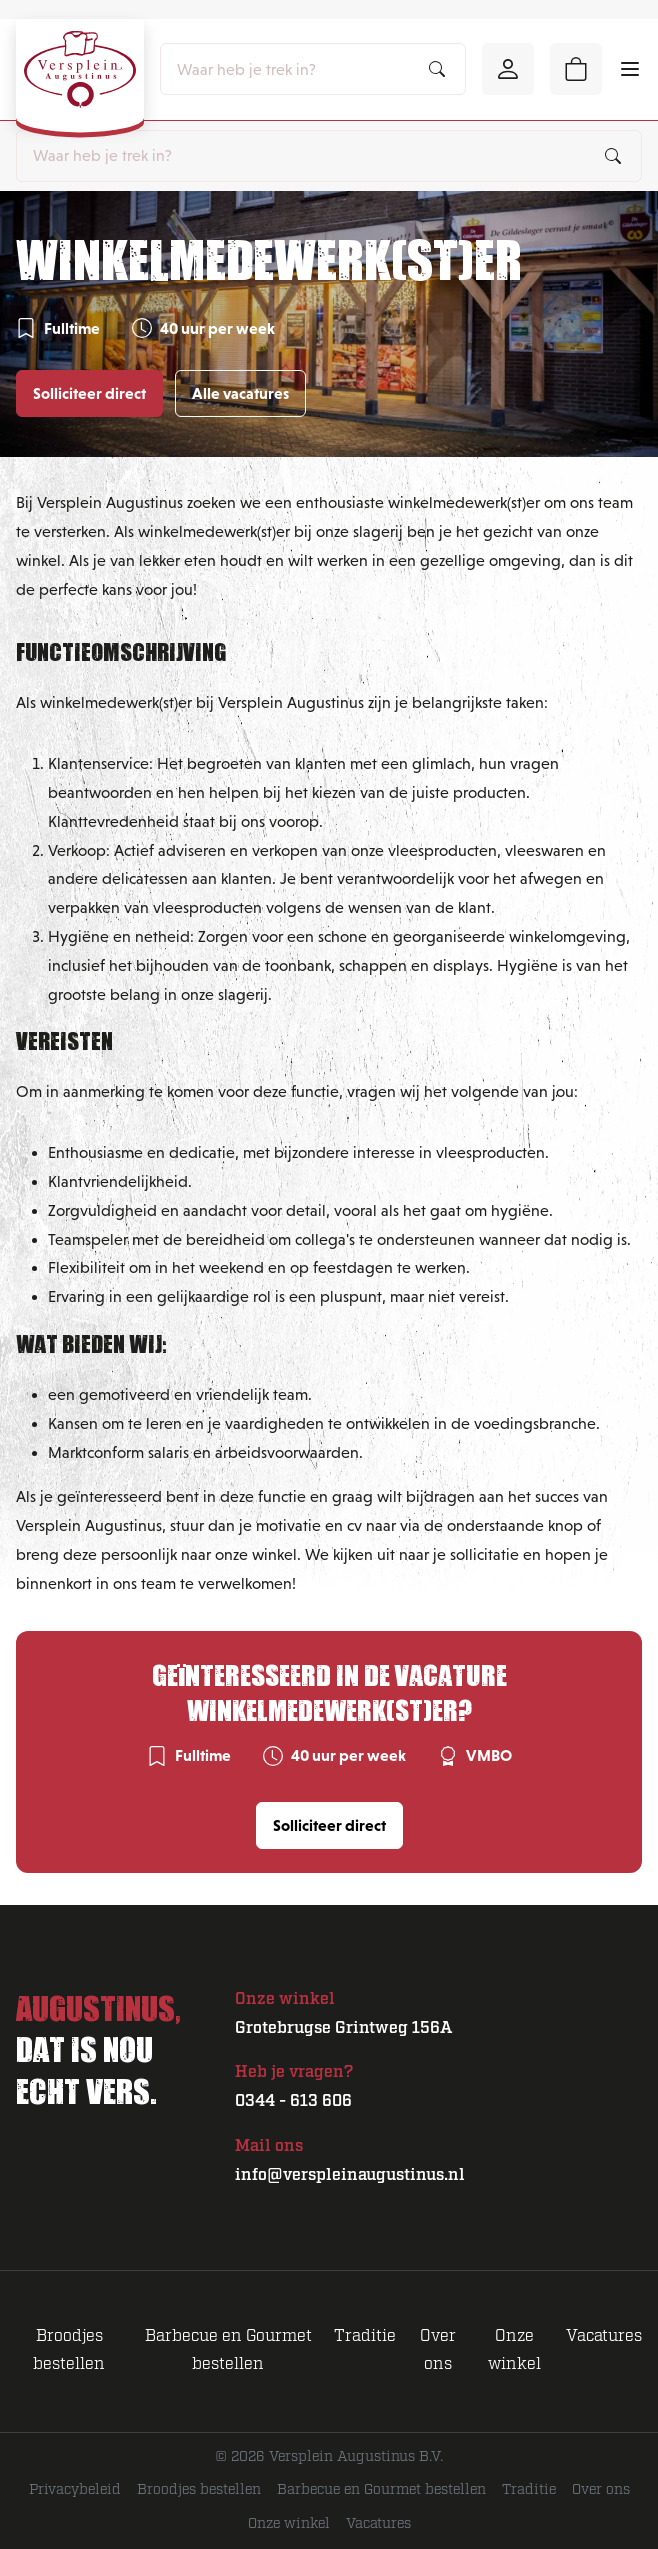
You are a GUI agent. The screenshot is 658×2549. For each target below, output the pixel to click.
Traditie (365, 2336)
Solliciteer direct (89, 393)
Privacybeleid (75, 2490)
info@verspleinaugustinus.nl (350, 2175)
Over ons (601, 2490)
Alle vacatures (240, 393)
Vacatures (604, 2336)
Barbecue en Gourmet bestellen (381, 2490)
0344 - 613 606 (293, 2101)
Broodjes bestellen (199, 2490)
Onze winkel (289, 2524)
